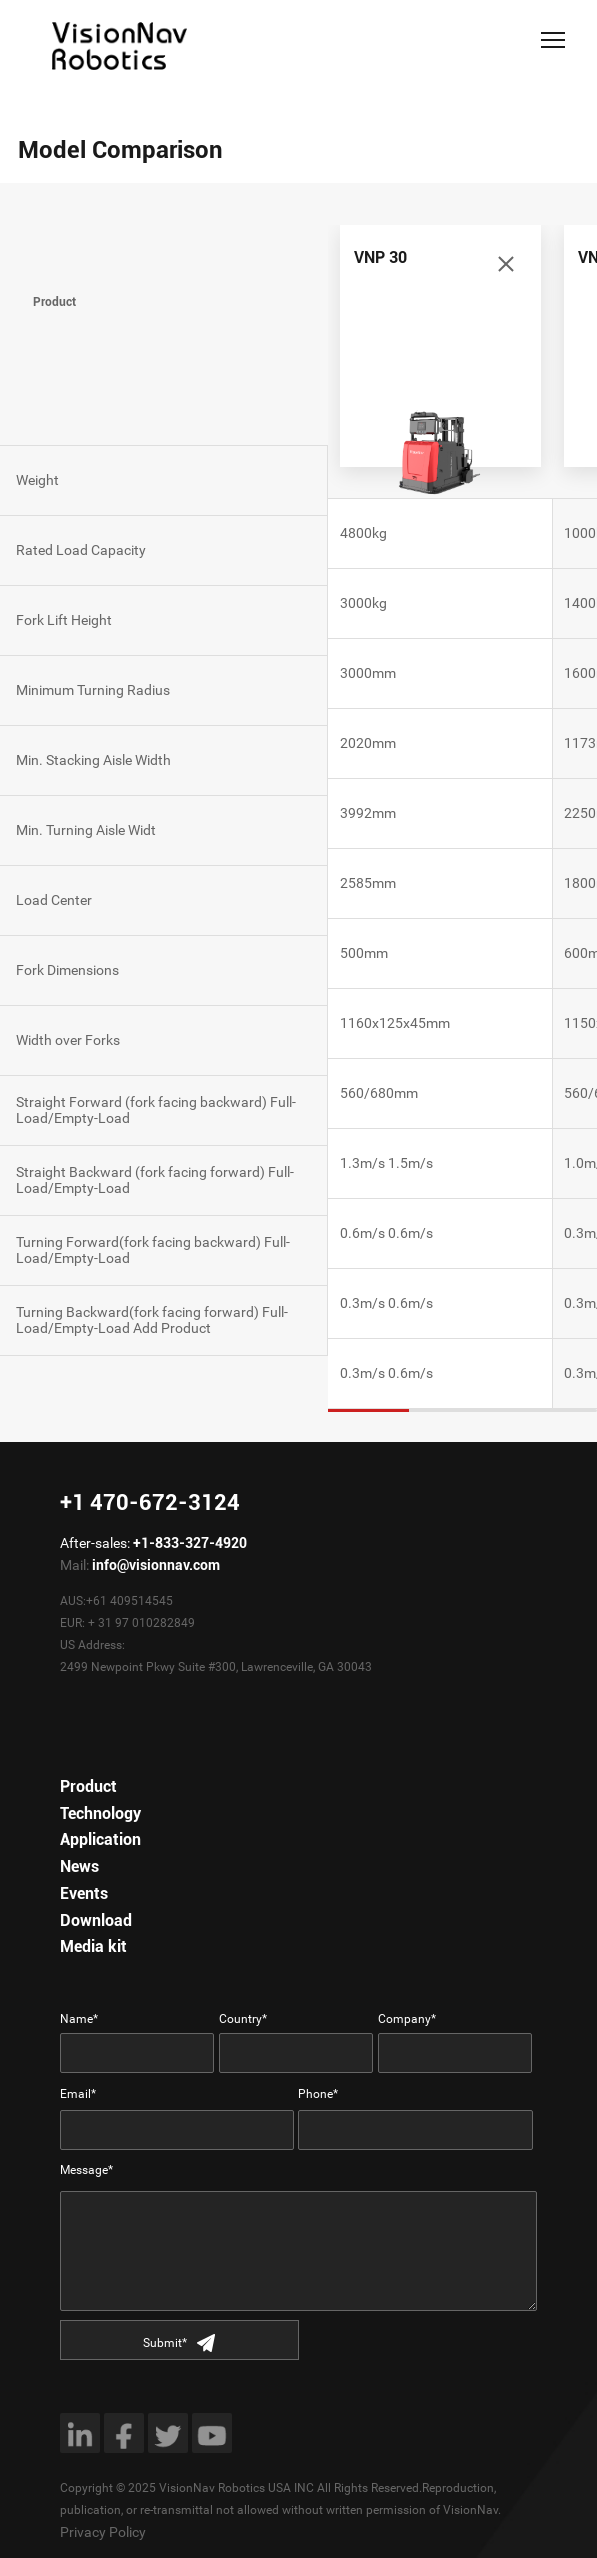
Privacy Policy (103, 2532)
